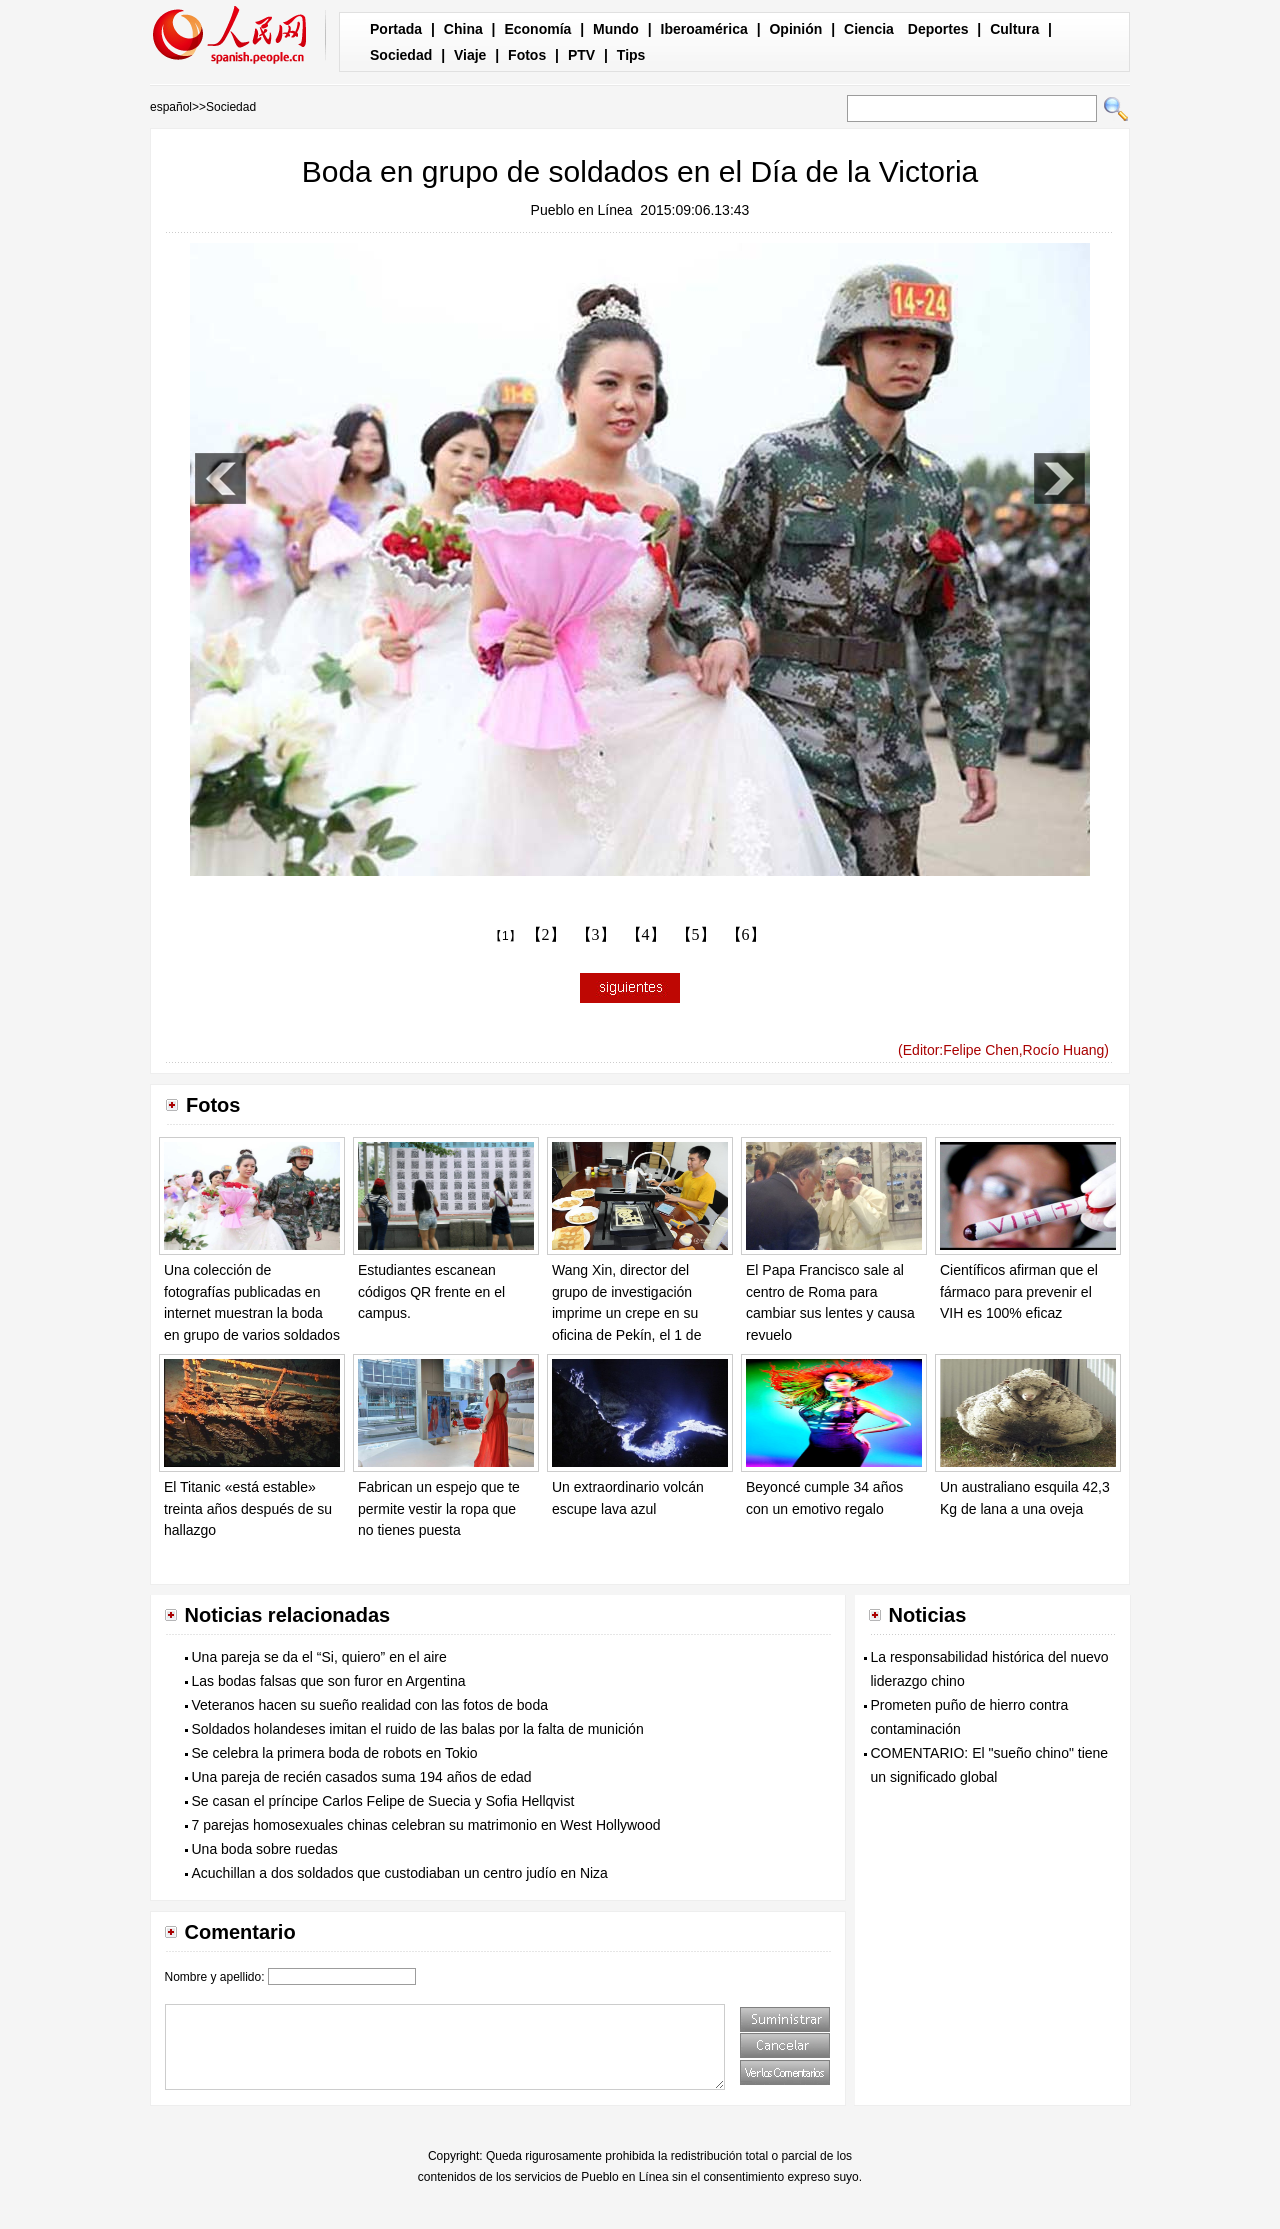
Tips (631, 55)
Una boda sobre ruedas (265, 1849)
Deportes (938, 29)
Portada (396, 29)
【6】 (746, 934)
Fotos (527, 55)
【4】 (646, 934)
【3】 (596, 934)
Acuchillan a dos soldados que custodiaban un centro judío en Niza (400, 1873)
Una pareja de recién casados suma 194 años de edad (362, 1777)
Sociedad (401, 55)
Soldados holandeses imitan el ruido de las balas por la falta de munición (418, 1729)
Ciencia (869, 29)
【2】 (546, 934)
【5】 (696, 934)
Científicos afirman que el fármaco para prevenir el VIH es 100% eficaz (1019, 1291)
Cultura (1014, 29)
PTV (581, 55)
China (463, 29)
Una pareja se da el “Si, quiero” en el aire (319, 1657)
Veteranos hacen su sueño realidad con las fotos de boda (370, 1705)
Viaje (470, 55)
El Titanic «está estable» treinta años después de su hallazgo (248, 1508)
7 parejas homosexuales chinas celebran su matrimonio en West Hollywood (426, 1825)
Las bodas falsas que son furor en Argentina (329, 1681)
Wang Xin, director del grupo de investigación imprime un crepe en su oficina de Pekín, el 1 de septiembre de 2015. (626, 1313)
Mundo (616, 29)
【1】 (505, 936)
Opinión (795, 29)
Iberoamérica (704, 29)
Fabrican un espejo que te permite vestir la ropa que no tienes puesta (439, 1508)
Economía (537, 29)
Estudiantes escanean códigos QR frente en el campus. (431, 1291)
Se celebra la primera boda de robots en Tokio (335, 1753)
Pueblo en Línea (582, 210)
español (171, 107)
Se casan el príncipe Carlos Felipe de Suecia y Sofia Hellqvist (383, 1801)
